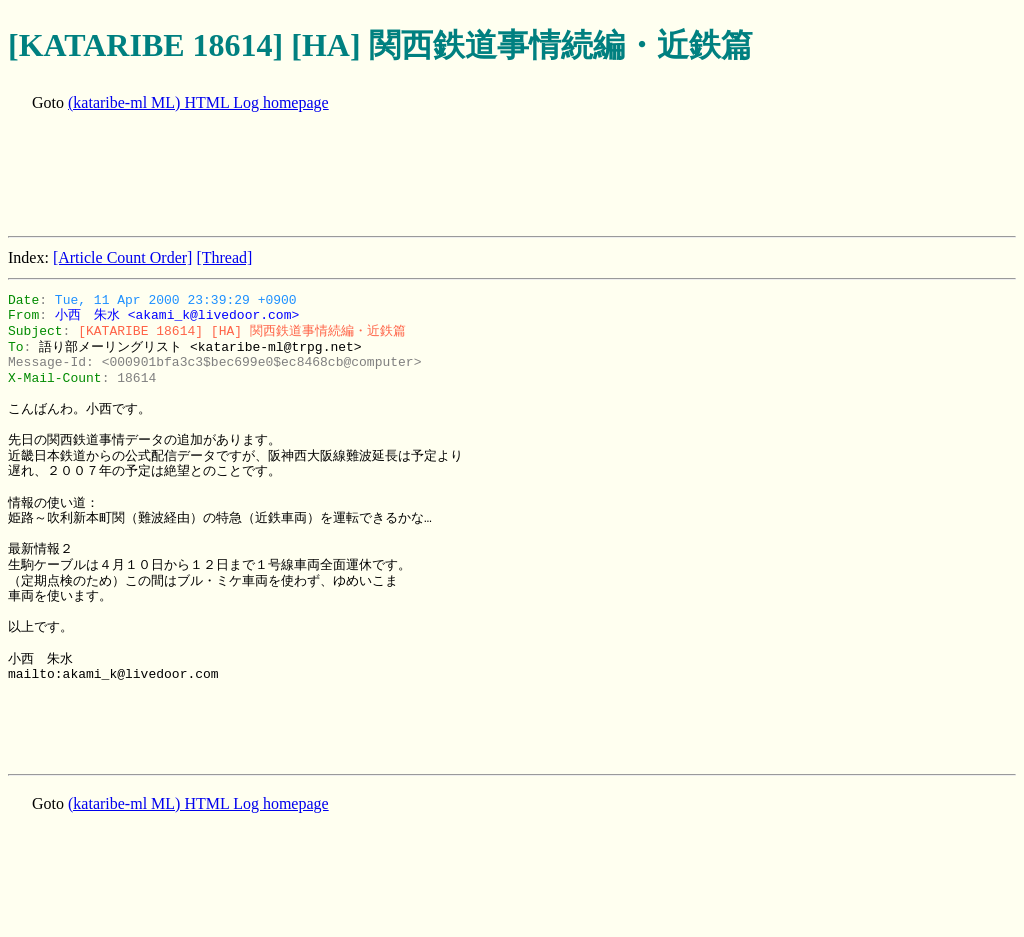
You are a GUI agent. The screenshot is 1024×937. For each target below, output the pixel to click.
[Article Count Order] (123, 257)
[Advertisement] (372, 176)
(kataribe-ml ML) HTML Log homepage (198, 102)
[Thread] (224, 257)
